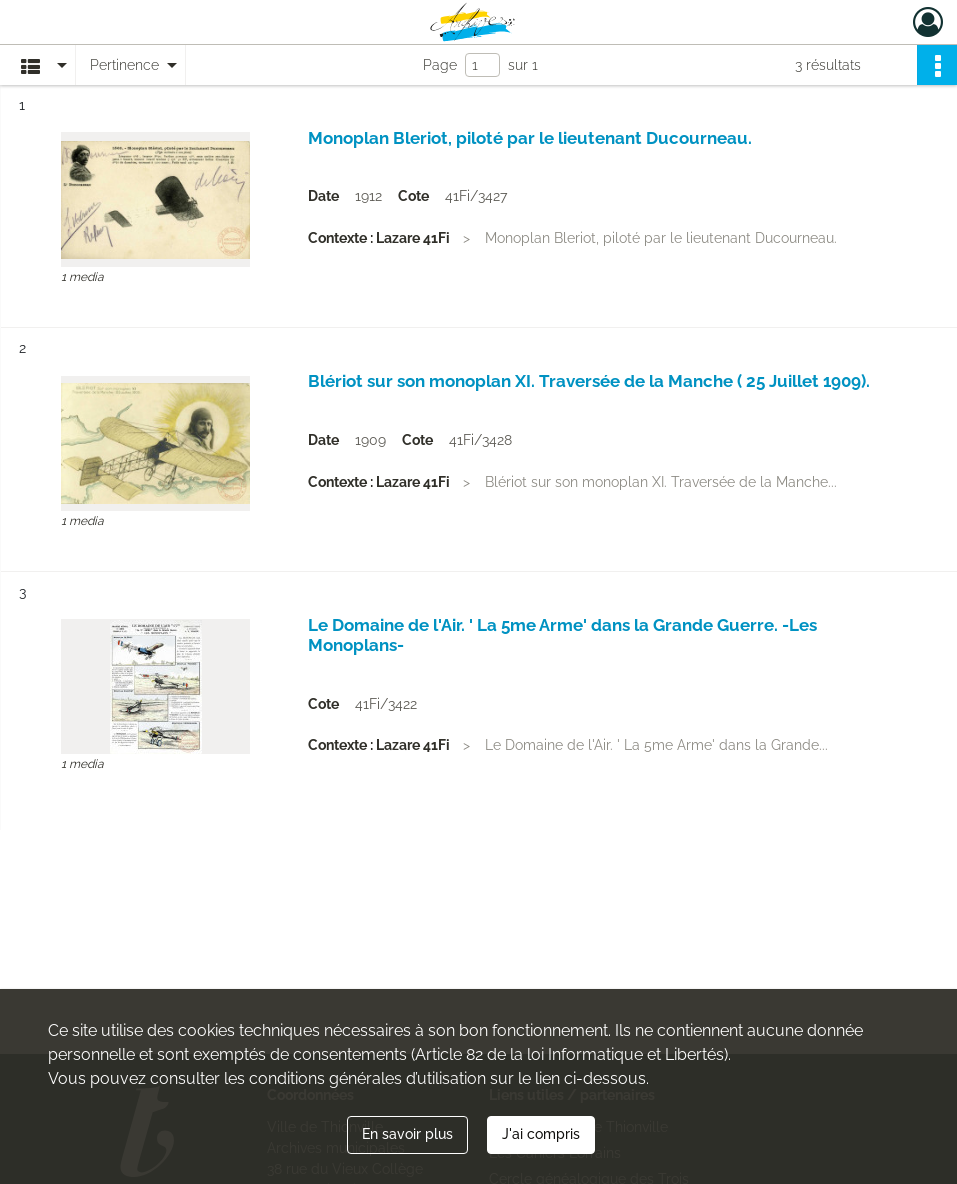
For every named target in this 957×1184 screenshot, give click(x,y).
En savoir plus (407, 1134)
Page (440, 65)
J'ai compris (541, 1134)
